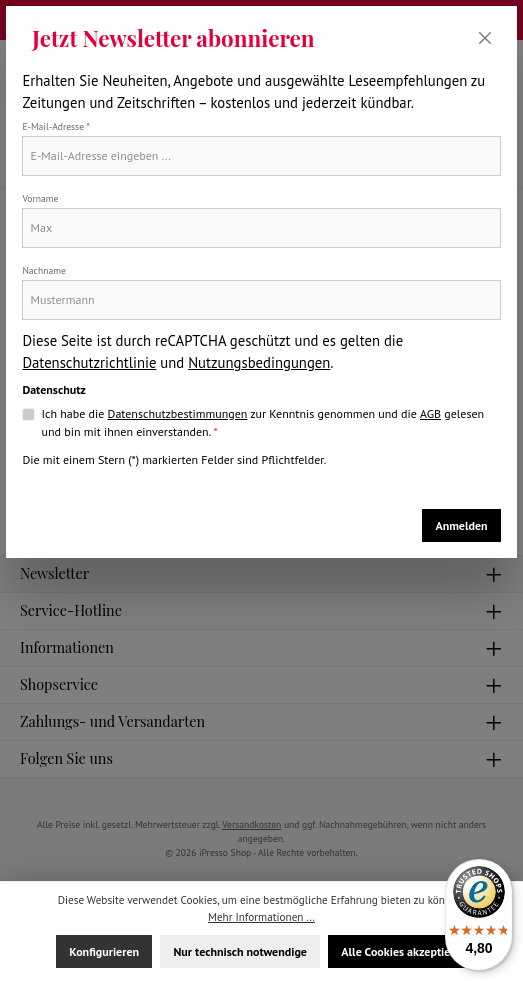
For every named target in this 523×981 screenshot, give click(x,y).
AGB (430, 413)
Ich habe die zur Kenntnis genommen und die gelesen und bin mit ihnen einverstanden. (263, 422)
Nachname (43, 270)
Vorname (40, 198)
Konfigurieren (104, 951)
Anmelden (461, 525)
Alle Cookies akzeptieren (404, 951)
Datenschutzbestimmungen (178, 413)
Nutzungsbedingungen (259, 362)
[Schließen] (485, 38)
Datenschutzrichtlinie (89, 362)
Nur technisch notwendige (239, 951)
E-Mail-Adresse (56, 126)
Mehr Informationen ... (261, 917)
